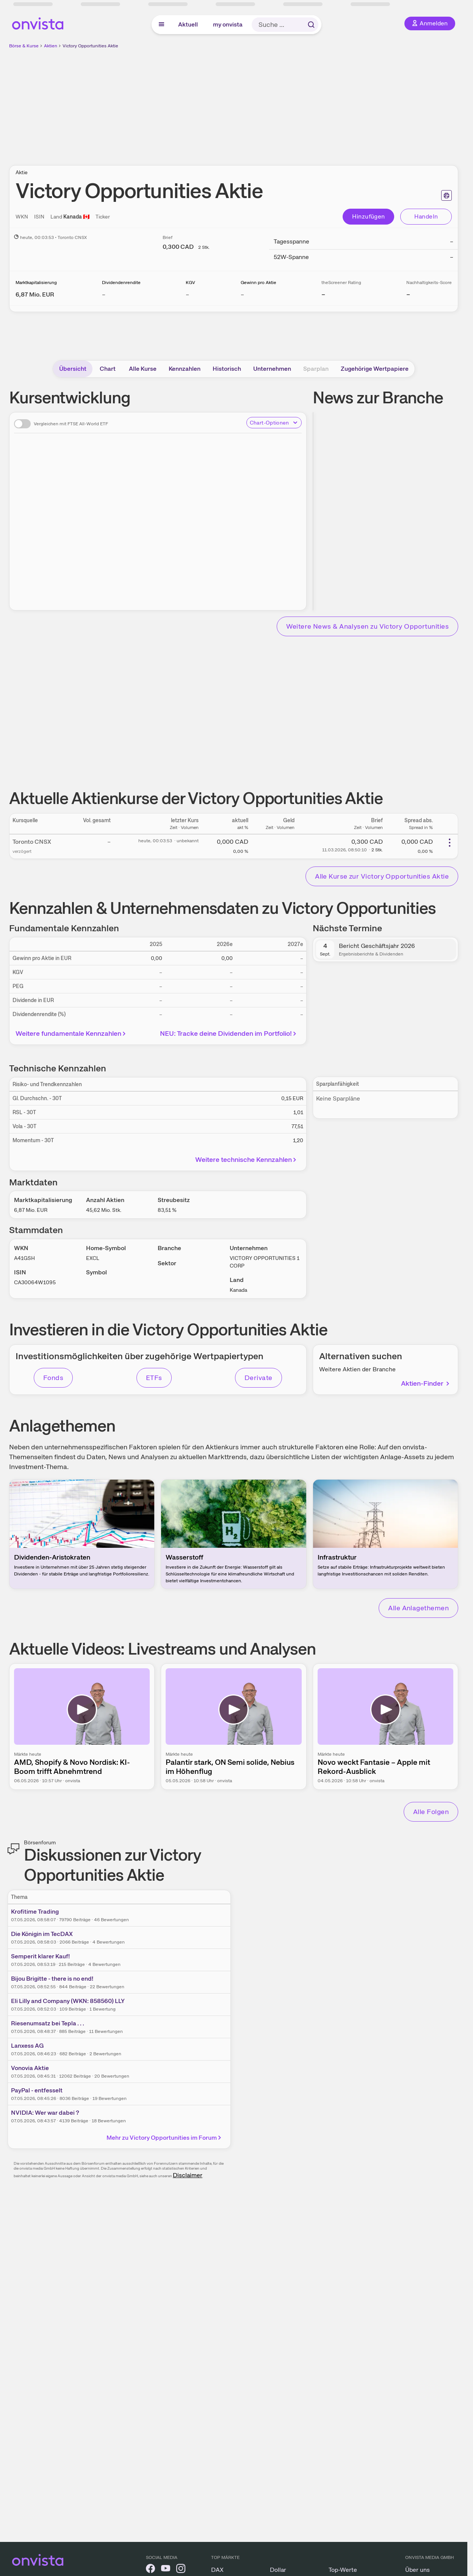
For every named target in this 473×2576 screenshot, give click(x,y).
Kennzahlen (184, 369)
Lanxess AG (27, 2046)
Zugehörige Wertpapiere (375, 369)
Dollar (278, 2570)
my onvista (228, 24)
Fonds (53, 1377)
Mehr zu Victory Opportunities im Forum (165, 2138)
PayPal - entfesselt (37, 2090)
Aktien (50, 46)
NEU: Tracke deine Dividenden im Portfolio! (229, 1033)
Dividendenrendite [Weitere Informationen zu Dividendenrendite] (121, 282)
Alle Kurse (143, 369)
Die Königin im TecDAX (42, 1934)
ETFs (154, 1377)
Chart (108, 369)
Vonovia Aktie (30, 2068)
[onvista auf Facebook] (150, 2570)
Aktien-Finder (425, 1383)
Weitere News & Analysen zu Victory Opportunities (367, 626)
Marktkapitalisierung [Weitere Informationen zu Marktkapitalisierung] (36, 282)
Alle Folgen (431, 1811)
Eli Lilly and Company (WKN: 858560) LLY (68, 2001)
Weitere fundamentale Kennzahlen (72, 1033)
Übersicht (72, 369)
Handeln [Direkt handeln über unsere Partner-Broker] (426, 216)
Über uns (417, 2570)
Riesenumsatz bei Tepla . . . (47, 2023)
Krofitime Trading (35, 1912)
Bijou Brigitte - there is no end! (52, 1979)
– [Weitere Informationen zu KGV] (187, 294)
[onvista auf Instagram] (180, 2570)
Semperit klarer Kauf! (40, 1956)
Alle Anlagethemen (418, 1607)
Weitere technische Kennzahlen (247, 1159)
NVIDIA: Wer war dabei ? (45, 2113)
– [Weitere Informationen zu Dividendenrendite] (103, 294)
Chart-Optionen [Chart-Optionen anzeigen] (274, 422)
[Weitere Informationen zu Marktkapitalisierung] (35, 294)
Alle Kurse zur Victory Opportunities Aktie (382, 876)
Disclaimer (187, 2175)
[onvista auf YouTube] (165, 2570)
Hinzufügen (368, 216)
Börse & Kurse (24, 46)
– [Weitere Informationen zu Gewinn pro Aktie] (242, 294)
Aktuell (188, 24)
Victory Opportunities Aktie (90, 46)
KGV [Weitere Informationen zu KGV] (190, 282)
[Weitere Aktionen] (449, 842)
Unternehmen (272, 369)
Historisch (227, 369)
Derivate (258, 1377)
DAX (217, 2570)
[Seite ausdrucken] (446, 195)
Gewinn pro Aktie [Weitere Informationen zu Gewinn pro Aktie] (258, 282)
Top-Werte (343, 2570)
